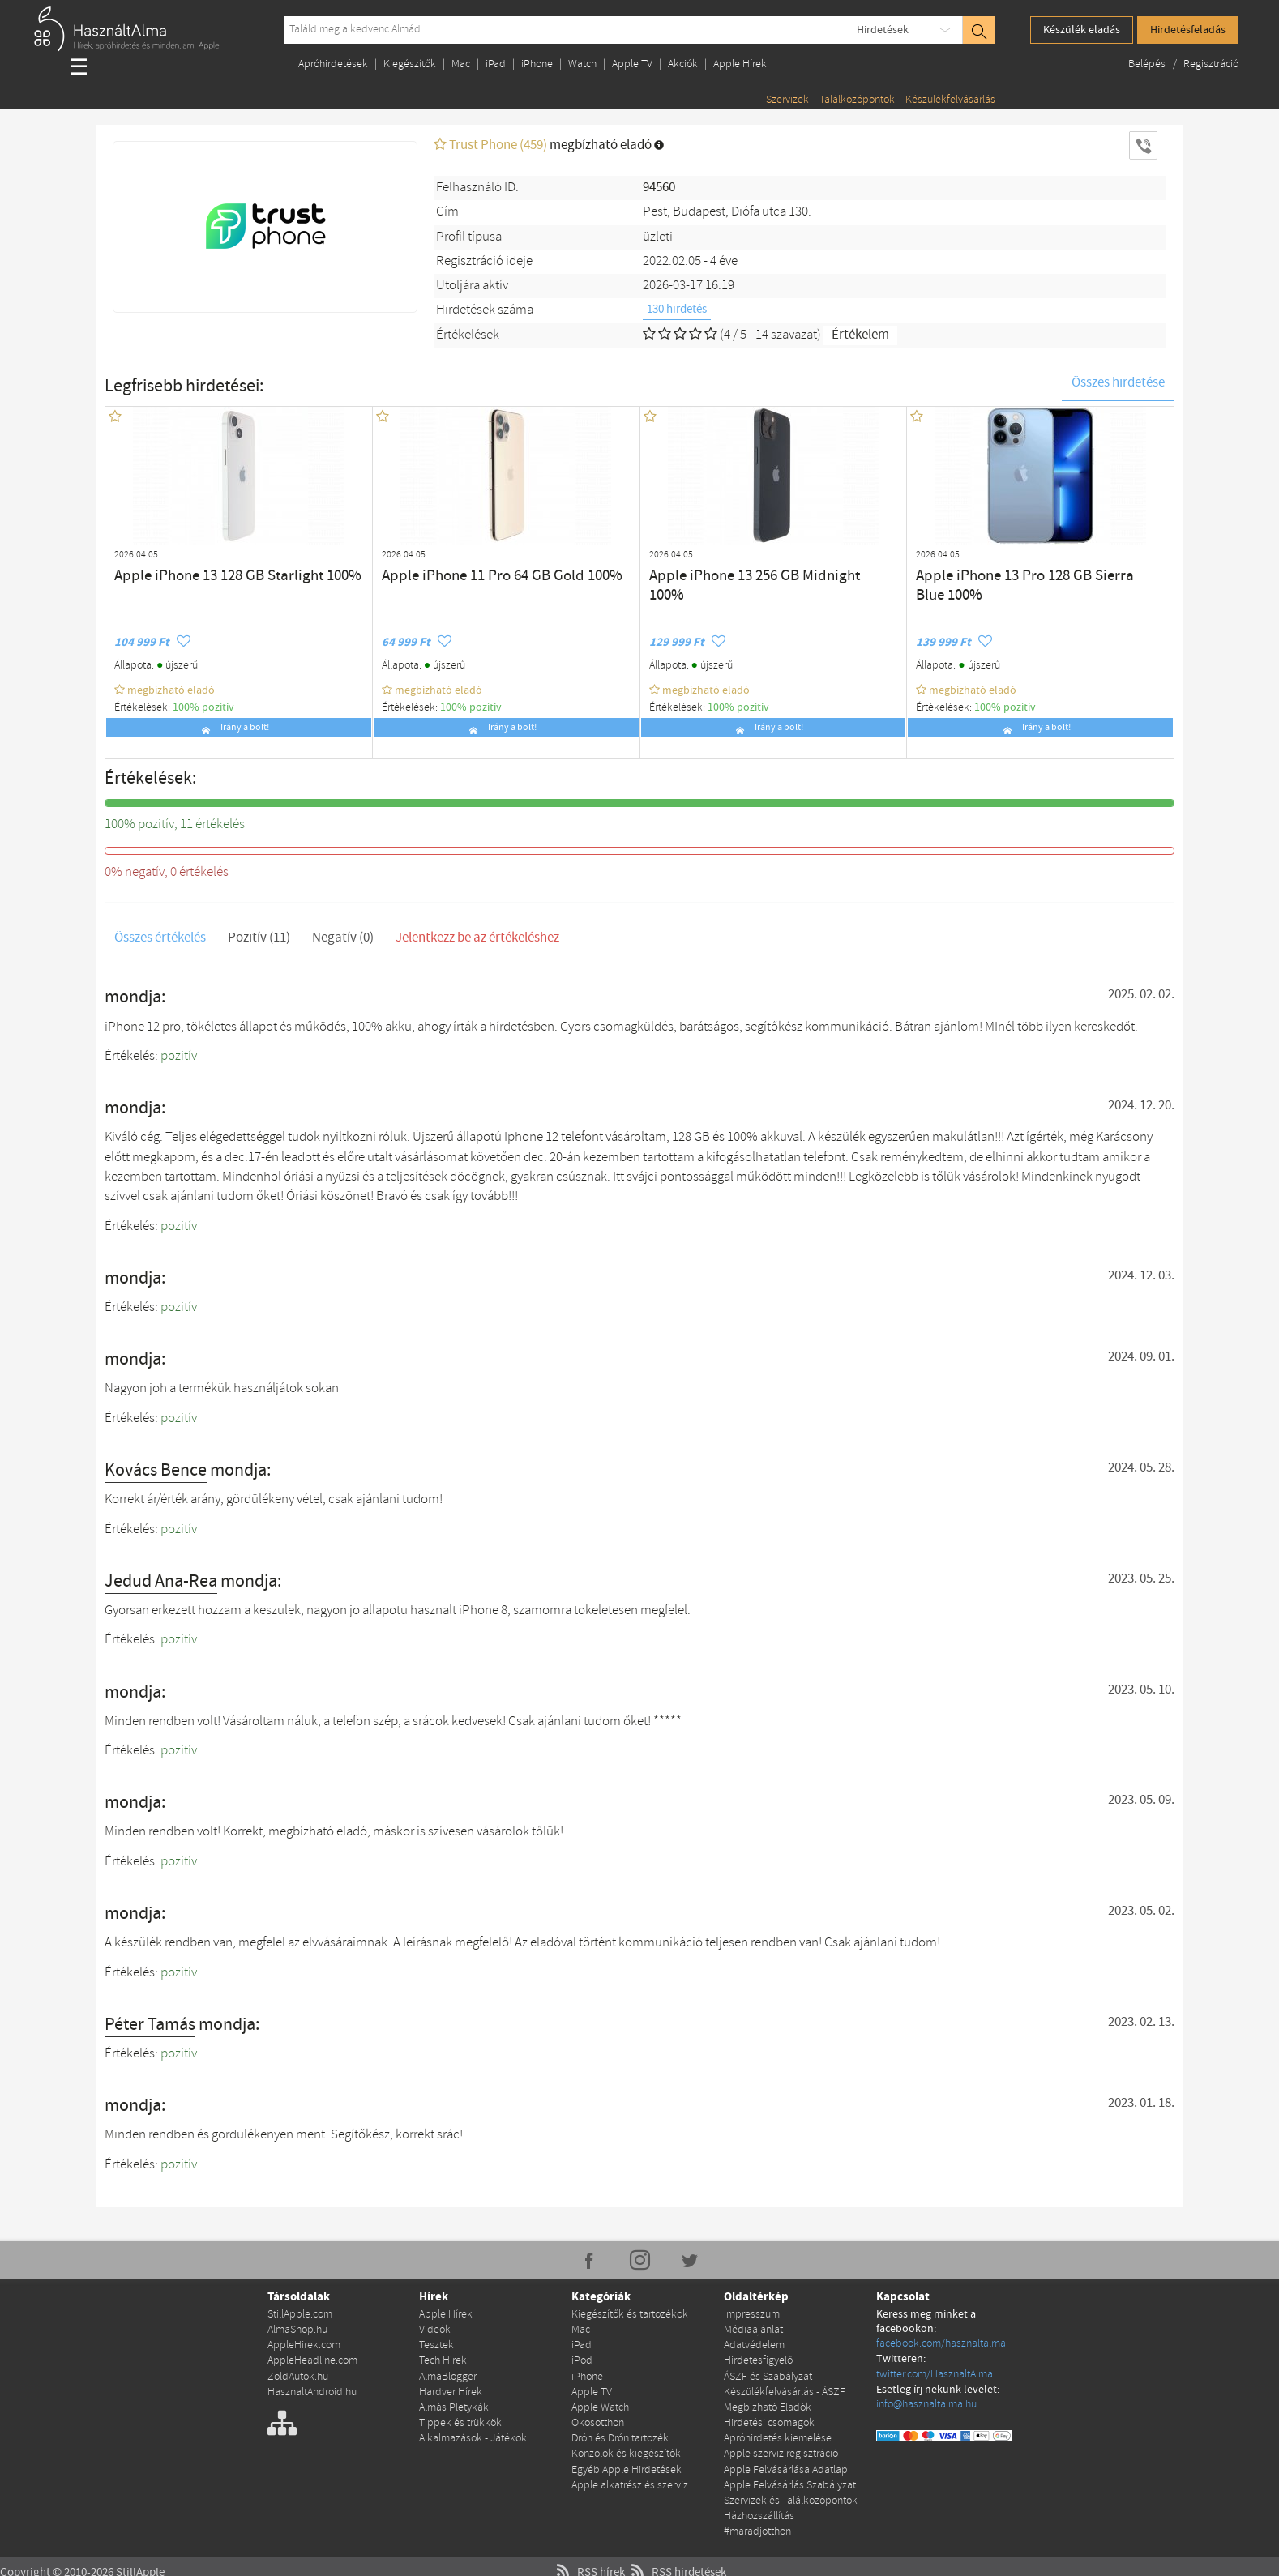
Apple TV (632, 64)
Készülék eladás (1081, 30)
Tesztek (436, 2343)
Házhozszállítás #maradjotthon (759, 2512)
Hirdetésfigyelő (758, 2357)
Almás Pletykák (454, 2402)
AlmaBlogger (448, 2373)
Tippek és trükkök (460, 2416)
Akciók (683, 64)
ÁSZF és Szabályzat (768, 2373)
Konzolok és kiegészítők (626, 2446)
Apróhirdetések (333, 64)
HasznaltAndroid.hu (312, 2387)
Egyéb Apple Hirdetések (626, 2461)
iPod (581, 2357)
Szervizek (787, 100)
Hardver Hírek (450, 2387)
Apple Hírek (740, 64)
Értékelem (860, 335)
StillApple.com (299, 2314)
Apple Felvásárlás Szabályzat (790, 2476)
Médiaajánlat (753, 2328)
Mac (460, 64)
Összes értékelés (160, 938)
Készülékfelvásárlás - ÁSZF (784, 2387)
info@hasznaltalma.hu (926, 2402)
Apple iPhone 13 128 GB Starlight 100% (208, 574)
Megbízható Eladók (767, 2402)
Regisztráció (1210, 64)
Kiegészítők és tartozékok (629, 2314)
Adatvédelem (754, 2343)
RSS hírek (589, 2561)
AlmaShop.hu (297, 2328)
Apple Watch (600, 2402)
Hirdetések (883, 30)
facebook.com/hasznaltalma (941, 2343)
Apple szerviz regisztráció (781, 2446)
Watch (582, 64)
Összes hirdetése (1118, 383)
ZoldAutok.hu (297, 2373)
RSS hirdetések (676, 2561)
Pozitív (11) (259, 938)
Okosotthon (597, 2416)
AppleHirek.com (303, 2343)
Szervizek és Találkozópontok (791, 2490)
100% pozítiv (203, 707)
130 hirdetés (677, 309)
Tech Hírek (443, 2357)
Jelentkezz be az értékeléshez (477, 938)
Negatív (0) (343, 938)
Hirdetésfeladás (1188, 30)
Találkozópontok (857, 100)
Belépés (1148, 64)
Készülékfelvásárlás (950, 100)
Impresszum (752, 2314)
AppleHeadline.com (312, 2357)
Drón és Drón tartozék (620, 2431)
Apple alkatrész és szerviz (629, 2476)
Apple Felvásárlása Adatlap (786, 2461)
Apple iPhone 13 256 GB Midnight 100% (744, 574)
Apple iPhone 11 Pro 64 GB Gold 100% (474, 574)
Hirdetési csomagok (769, 2416)
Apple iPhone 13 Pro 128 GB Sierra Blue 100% (1026, 574)
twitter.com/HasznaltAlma (934, 2373)
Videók (435, 2328)
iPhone (537, 64)
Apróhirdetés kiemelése (778, 2431)
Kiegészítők (409, 64)
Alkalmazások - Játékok (473, 2431)
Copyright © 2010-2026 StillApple (80, 2561)
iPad (496, 64)
